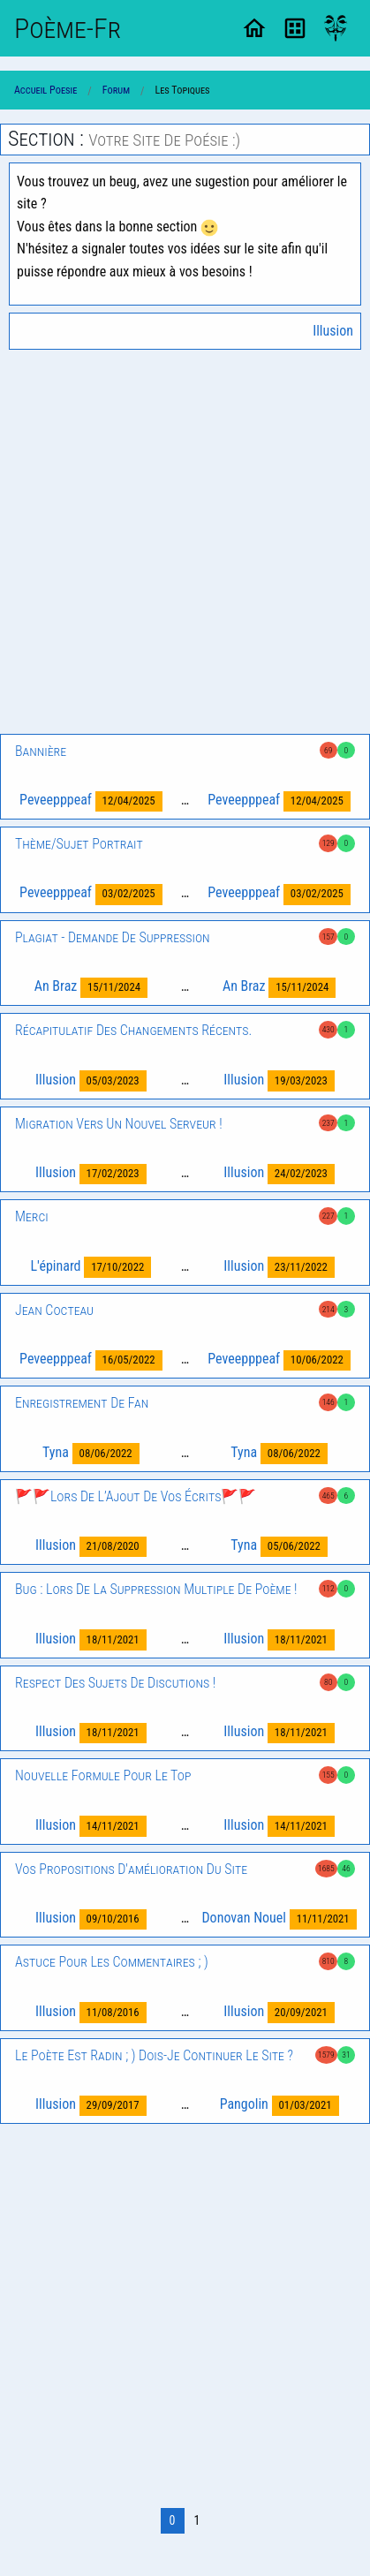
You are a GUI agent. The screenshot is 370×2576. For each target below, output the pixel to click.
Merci (32, 1216)
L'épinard (90, 1267)
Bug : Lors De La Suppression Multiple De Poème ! (156, 1589)
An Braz (90, 988)
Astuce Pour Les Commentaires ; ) (111, 1961)
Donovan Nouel (278, 1919)
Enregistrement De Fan (81, 1402)
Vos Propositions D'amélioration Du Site (131, 1869)
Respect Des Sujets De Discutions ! (115, 1682)
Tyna (91, 1453)
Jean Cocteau (54, 1310)
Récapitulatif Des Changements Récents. (133, 1030)
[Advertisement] (185, 542)
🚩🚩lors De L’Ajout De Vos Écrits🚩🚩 (135, 1496)
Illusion (333, 330)
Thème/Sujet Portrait (79, 843)
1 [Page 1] (197, 2520)
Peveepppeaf (90, 801)
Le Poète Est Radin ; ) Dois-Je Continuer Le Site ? (154, 2055)
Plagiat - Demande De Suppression (112, 937)
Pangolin (279, 2106)
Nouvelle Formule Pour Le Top (103, 1775)
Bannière (40, 751)
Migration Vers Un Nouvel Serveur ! (119, 1123)
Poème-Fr (67, 28)
